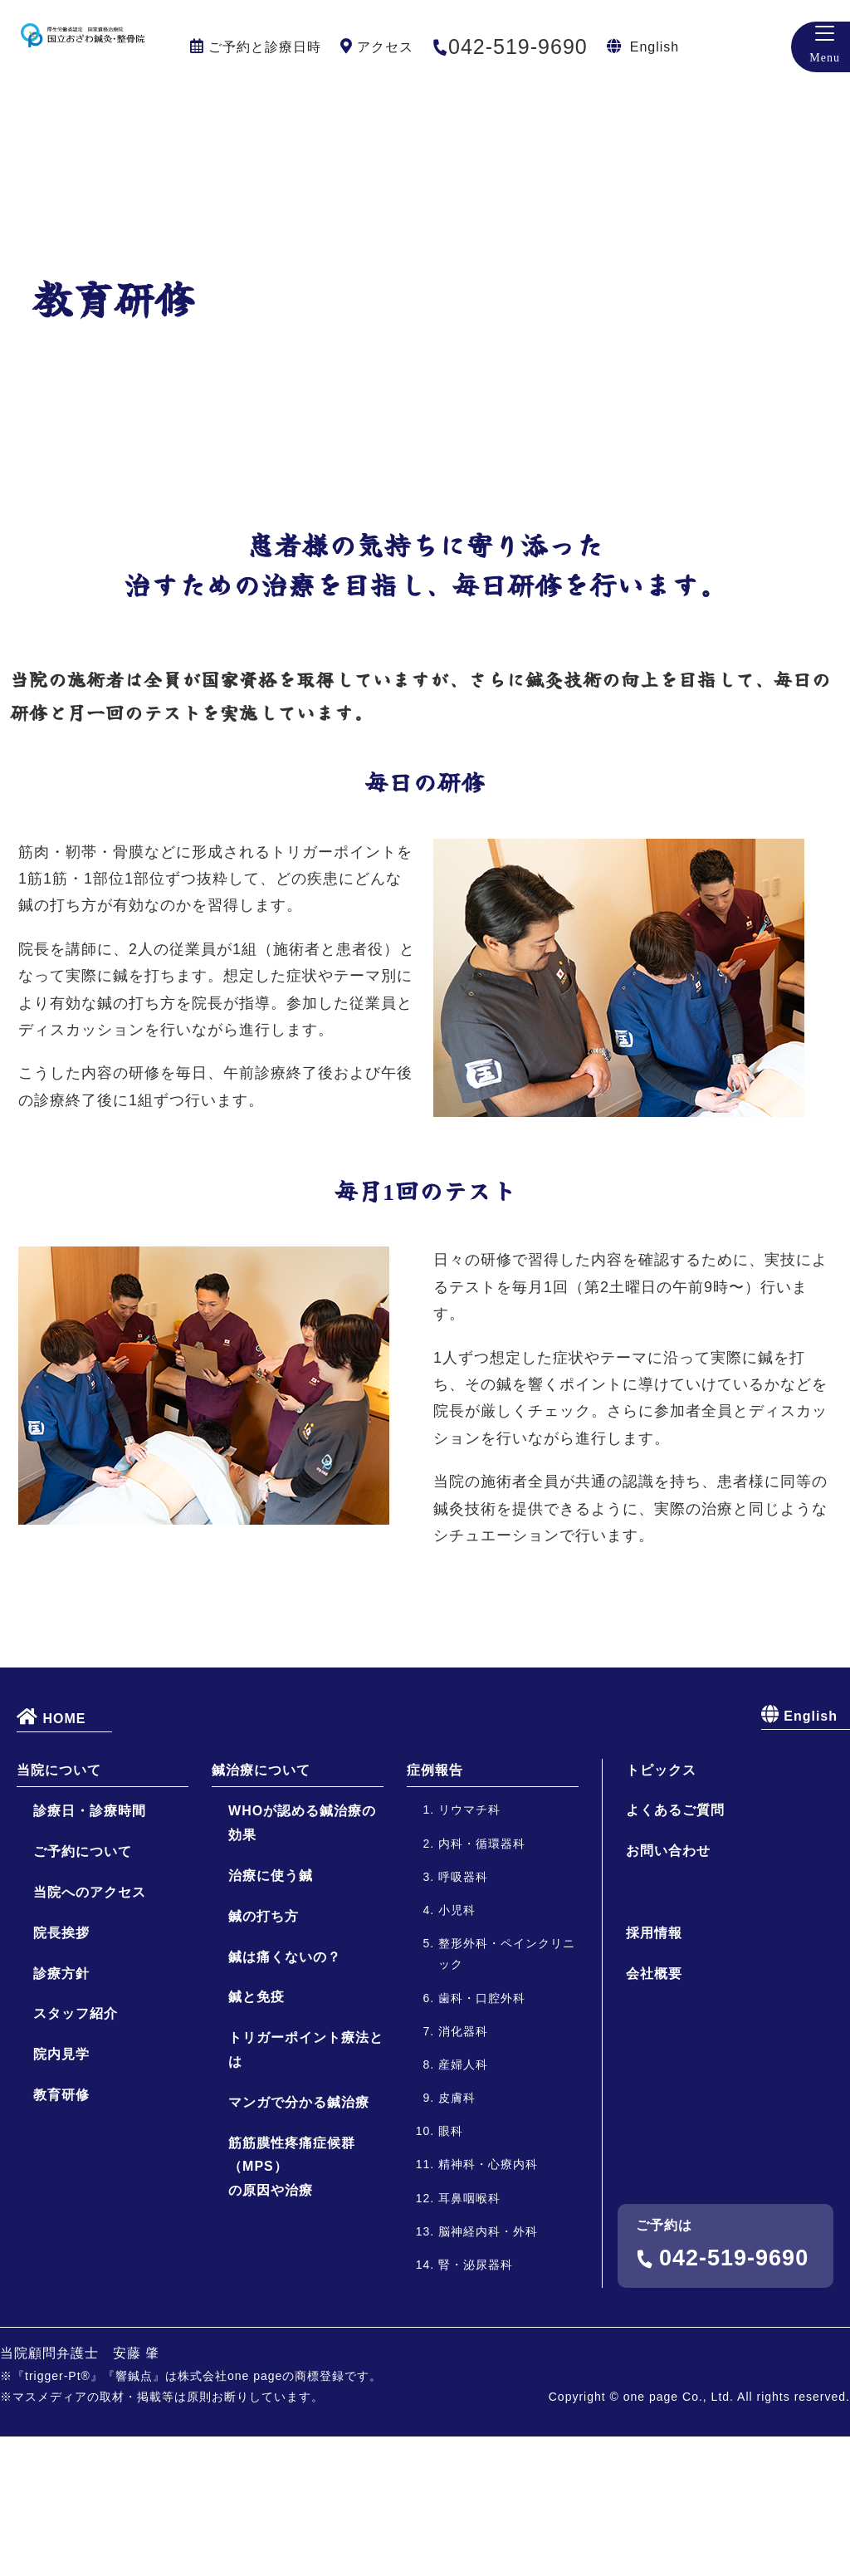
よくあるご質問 (675, 1949)
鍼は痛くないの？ (284, 2096)
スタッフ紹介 (75, 2153)
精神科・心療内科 (488, 2303)
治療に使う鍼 (270, 2015)
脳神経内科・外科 (488, 2370)
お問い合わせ (668, 1990)
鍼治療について (261, 1909)
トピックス (661, 1909)
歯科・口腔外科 (481, 2136)
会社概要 (654, 2112)
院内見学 (61, 2194)
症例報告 (435, 1909)
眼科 (450, 2270)
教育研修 (61, 2234)
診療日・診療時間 (89, 1950)
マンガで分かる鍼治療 (298, 2241)
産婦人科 (463, 2203)
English (654, 47)
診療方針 (61, 2112)
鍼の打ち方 (263, 2055)
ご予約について (82, 1991)
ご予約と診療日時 (264, 47)
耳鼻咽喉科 (469, 2336)
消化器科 (463, 2170)
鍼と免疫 (256, 2136)
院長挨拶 (61, 2071)
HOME (51, 1855)
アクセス (385, 47)
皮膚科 (457, 2237)
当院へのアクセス (89, 2032)
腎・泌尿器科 (475, 2404)
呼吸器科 (463, 2015)
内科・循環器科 (481, 1982)
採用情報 (654, 2072)
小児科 (457, 2049)
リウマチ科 (469, 1949)
